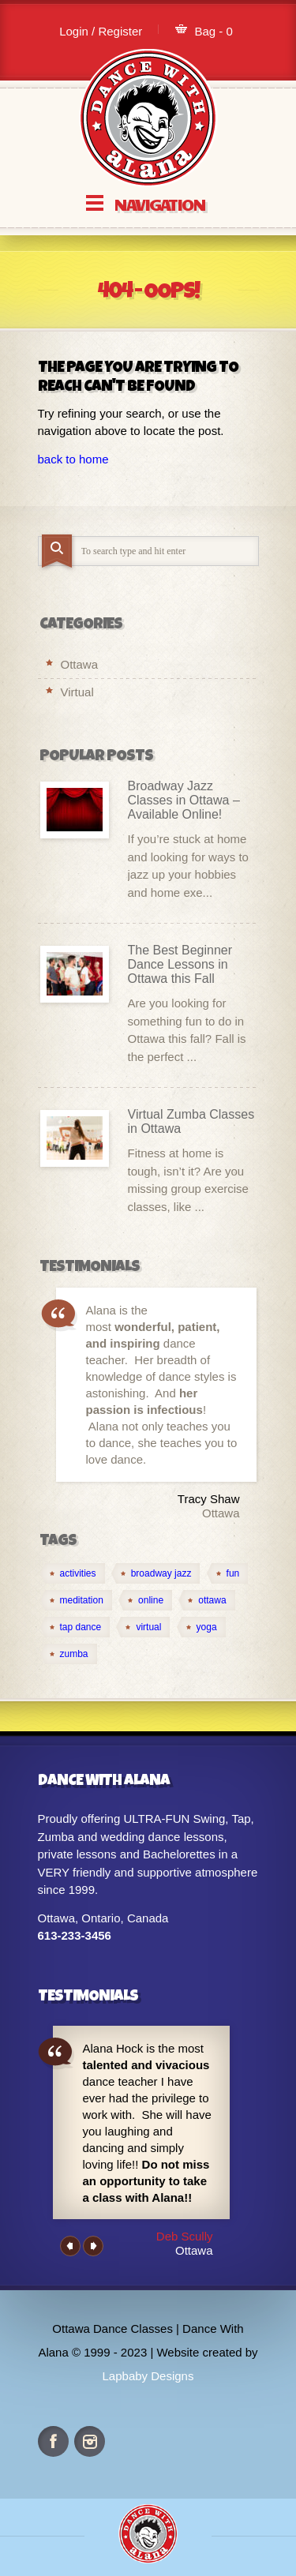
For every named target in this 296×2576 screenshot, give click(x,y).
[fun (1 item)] (228, 1573)
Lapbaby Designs (148, 2376)
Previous (70, 2246)
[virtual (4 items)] (143, 1627)
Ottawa (80, 664)
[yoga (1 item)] (201, 1627)
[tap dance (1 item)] (75, 1627)
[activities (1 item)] (72, 1573)
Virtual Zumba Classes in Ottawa (191, 1121)
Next (93, 2246)
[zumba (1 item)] (68, 1654)
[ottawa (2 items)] (206, 1600)
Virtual (77, 692)
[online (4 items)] (145, 1600)
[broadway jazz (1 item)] (155, 1573)
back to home (73, 459)
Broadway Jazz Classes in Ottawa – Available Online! (184, 800)
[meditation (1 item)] (76, 1600)
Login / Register (100, 31)
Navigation (159, 203)
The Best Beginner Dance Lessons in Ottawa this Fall (180, 964)
